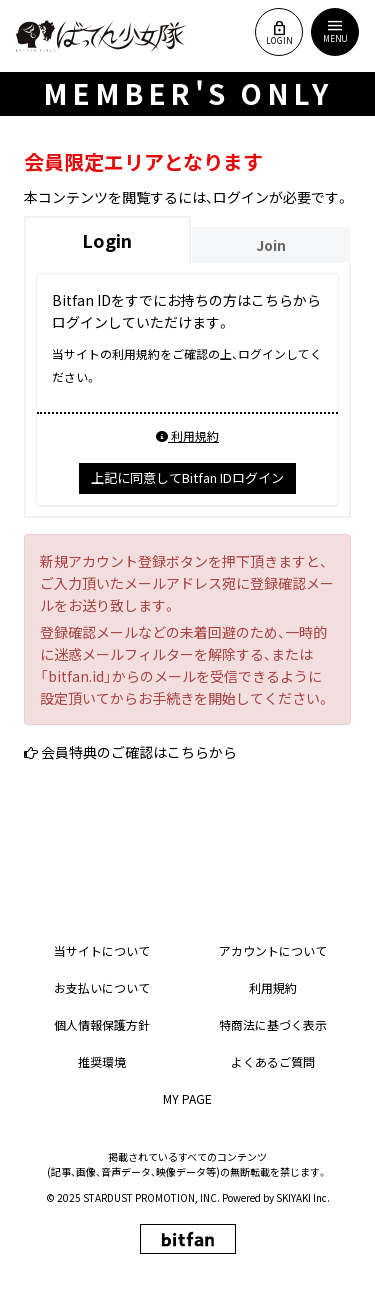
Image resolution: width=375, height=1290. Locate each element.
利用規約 (187, 435)
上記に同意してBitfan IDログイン (187, 477)
